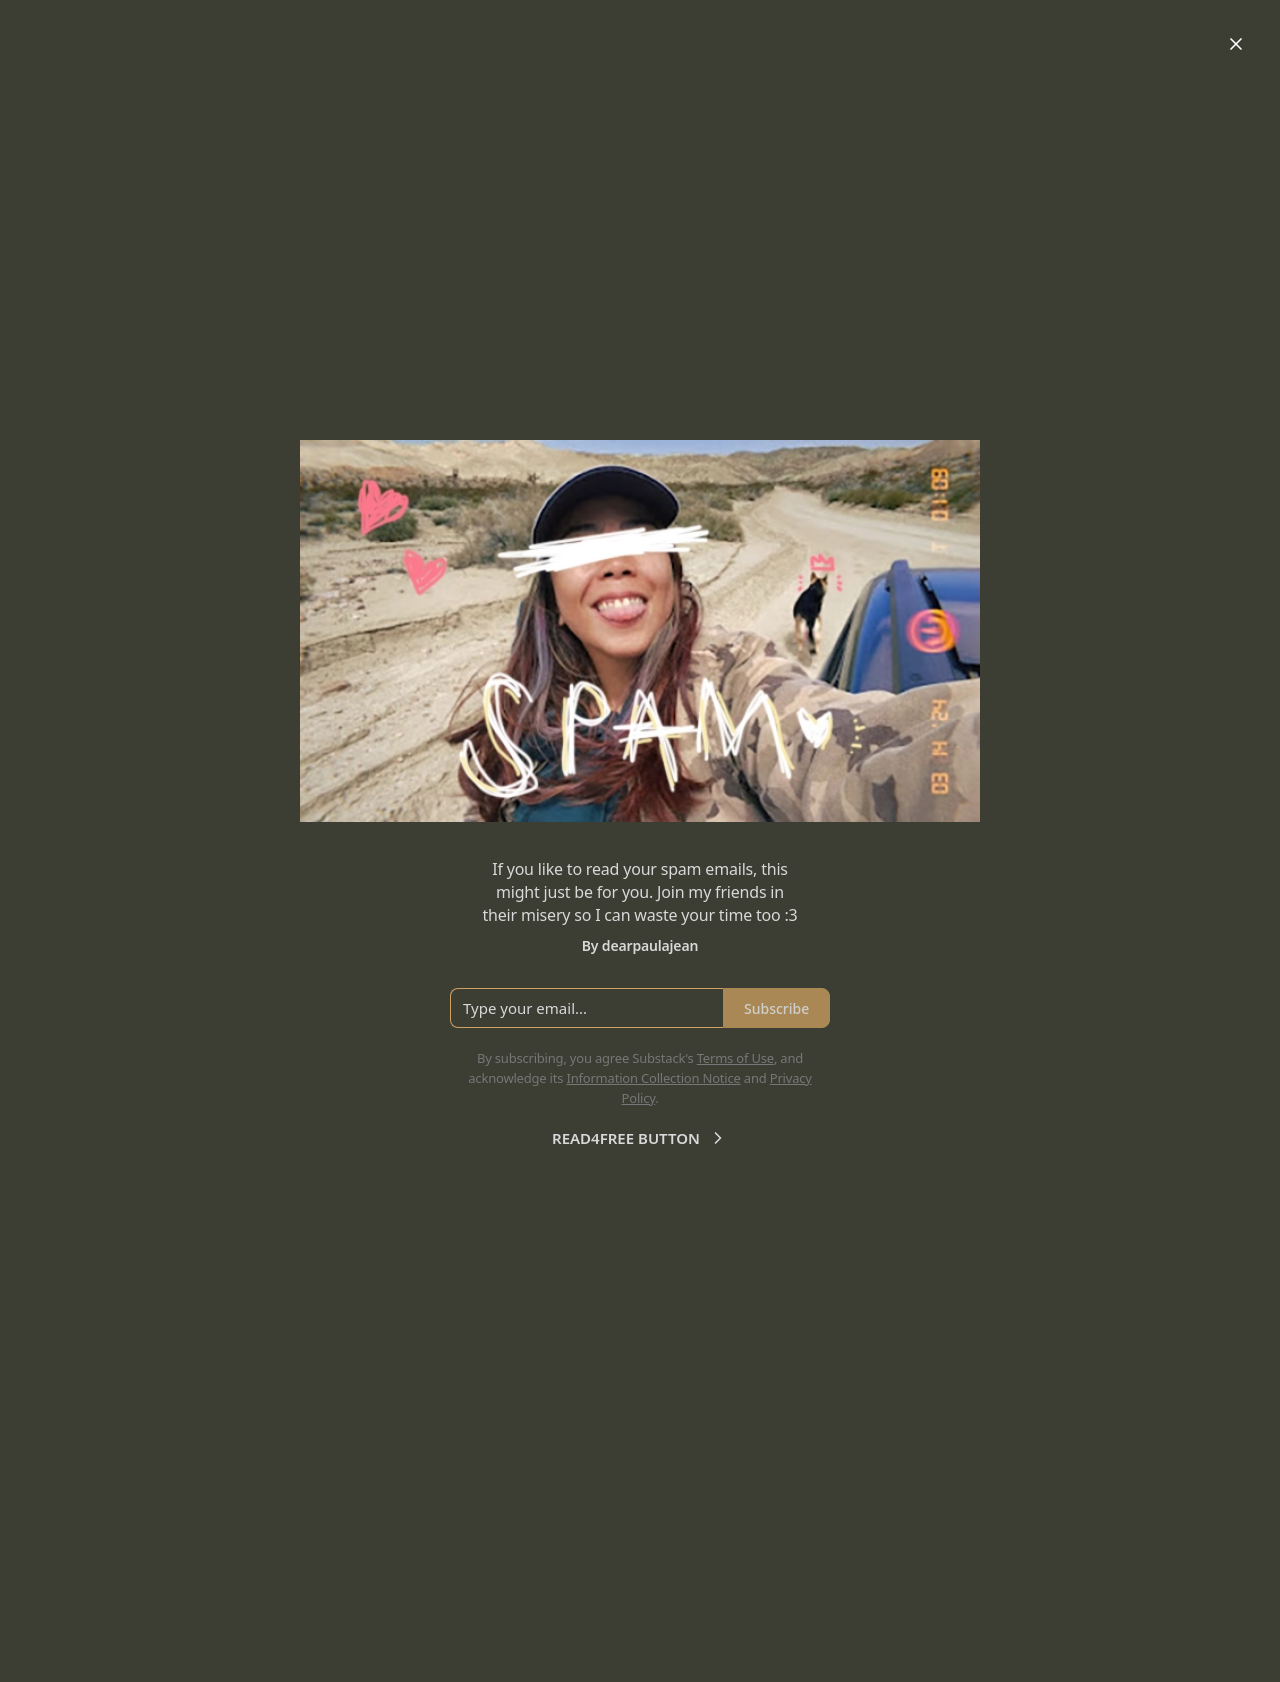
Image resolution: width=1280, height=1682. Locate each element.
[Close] (1236, 44)
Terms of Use (735, 1058)
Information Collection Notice (653, 1078)
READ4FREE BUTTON (640, 1138)
